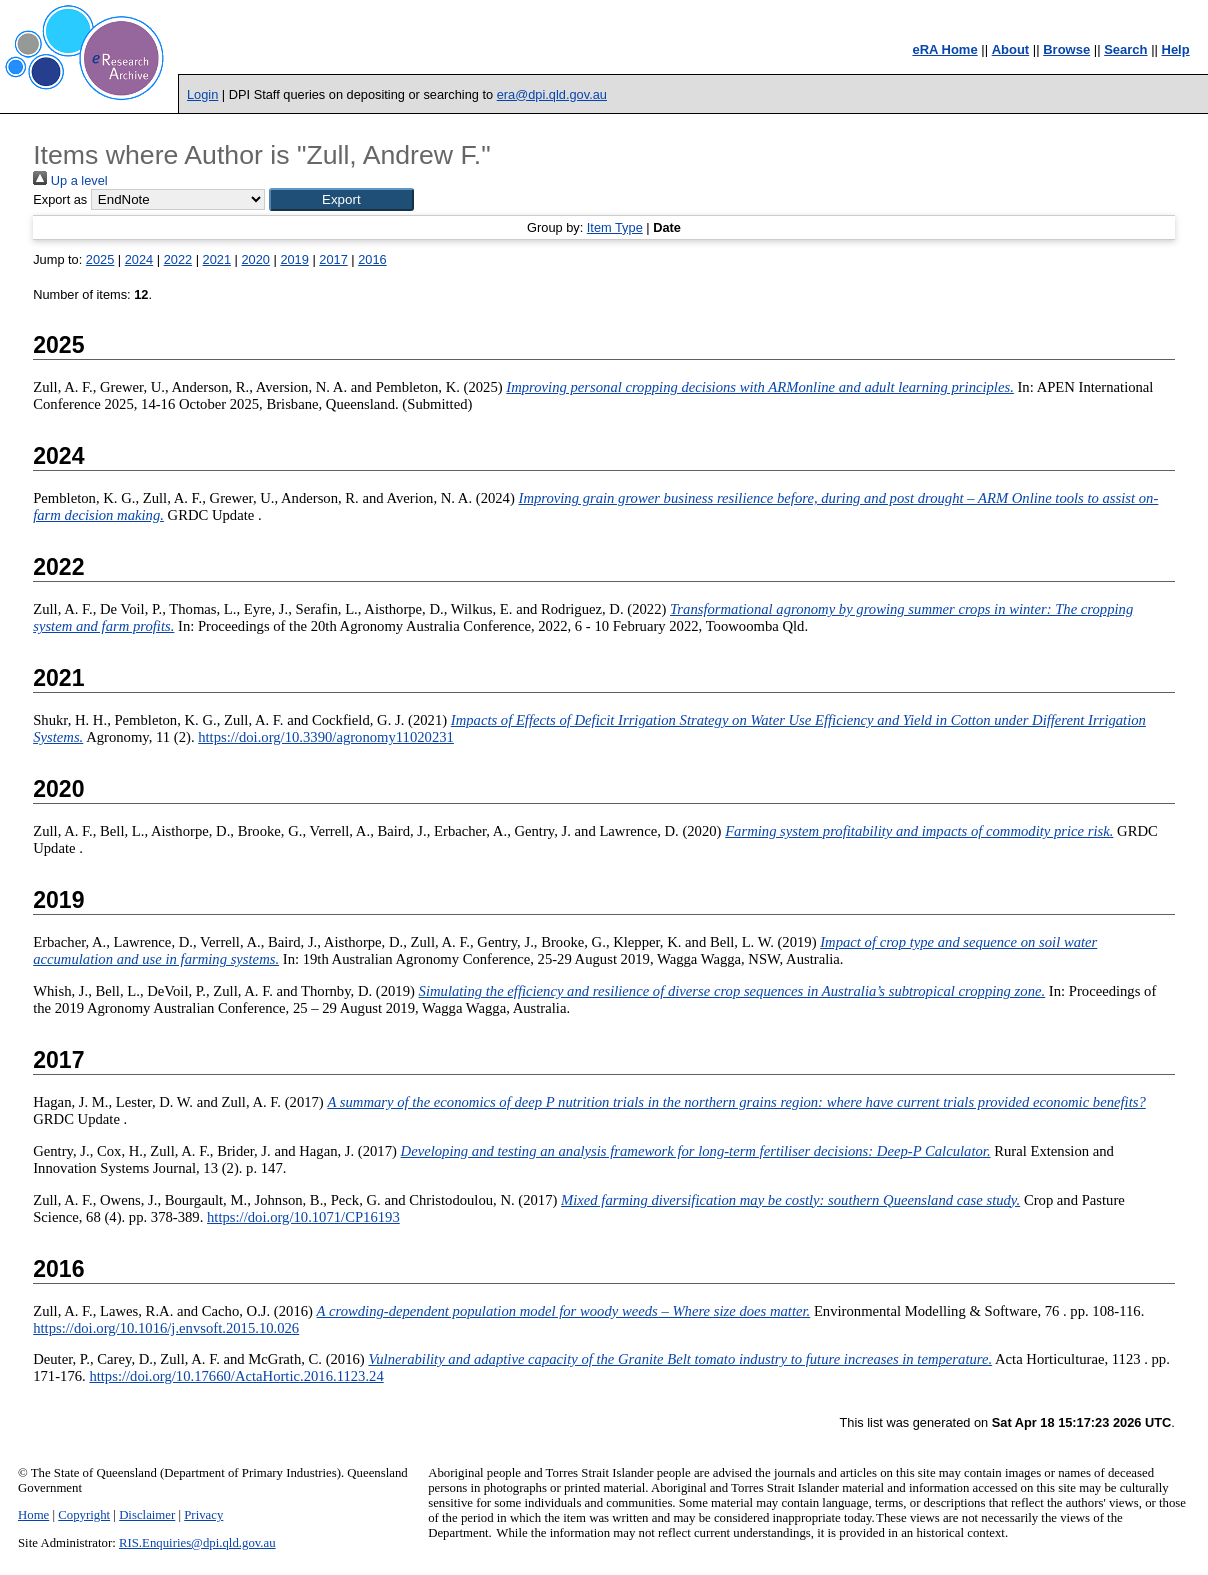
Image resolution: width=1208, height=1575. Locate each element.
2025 (100, 259)
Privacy (203, 1515)
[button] (341, 199)
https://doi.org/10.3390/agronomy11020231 (326, 737)
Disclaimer (147, 1515)
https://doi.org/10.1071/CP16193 (303, 1217)
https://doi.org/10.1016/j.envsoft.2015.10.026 (166, 1328)
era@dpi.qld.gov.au (552, 94)
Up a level (70, 180)
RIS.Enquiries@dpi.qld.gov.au (197, 1543)
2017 (333, 259)
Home (33, 1515)
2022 (178, 259)
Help (1176, 49)
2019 (294, 259)
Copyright (84, 1515)
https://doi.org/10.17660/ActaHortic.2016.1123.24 (236, 1376)
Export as (60, 199)
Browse (1066, 49)
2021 (217, 259)
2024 (139, 259)
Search (1125, 49)
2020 (255, 259)
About (1011, 49)
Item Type (615, 227)
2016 (372, 259)
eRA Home (944, 49)
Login (202, 94)
